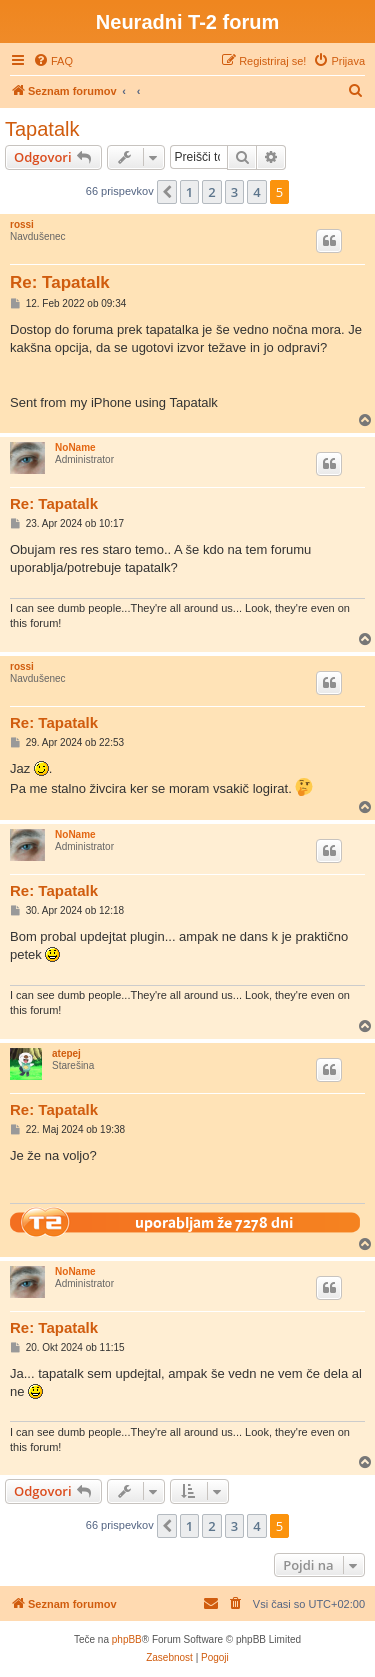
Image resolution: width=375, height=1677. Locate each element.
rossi (22, 224)
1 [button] (189, 192)
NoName (75, 447)
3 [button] (234, 192)
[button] (167, 192)
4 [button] (256, 192)
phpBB (127, 1639)
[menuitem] (53, 61)
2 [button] (211, 192)
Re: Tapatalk (60, 282)
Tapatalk (42, 129)
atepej (66, 1053)
